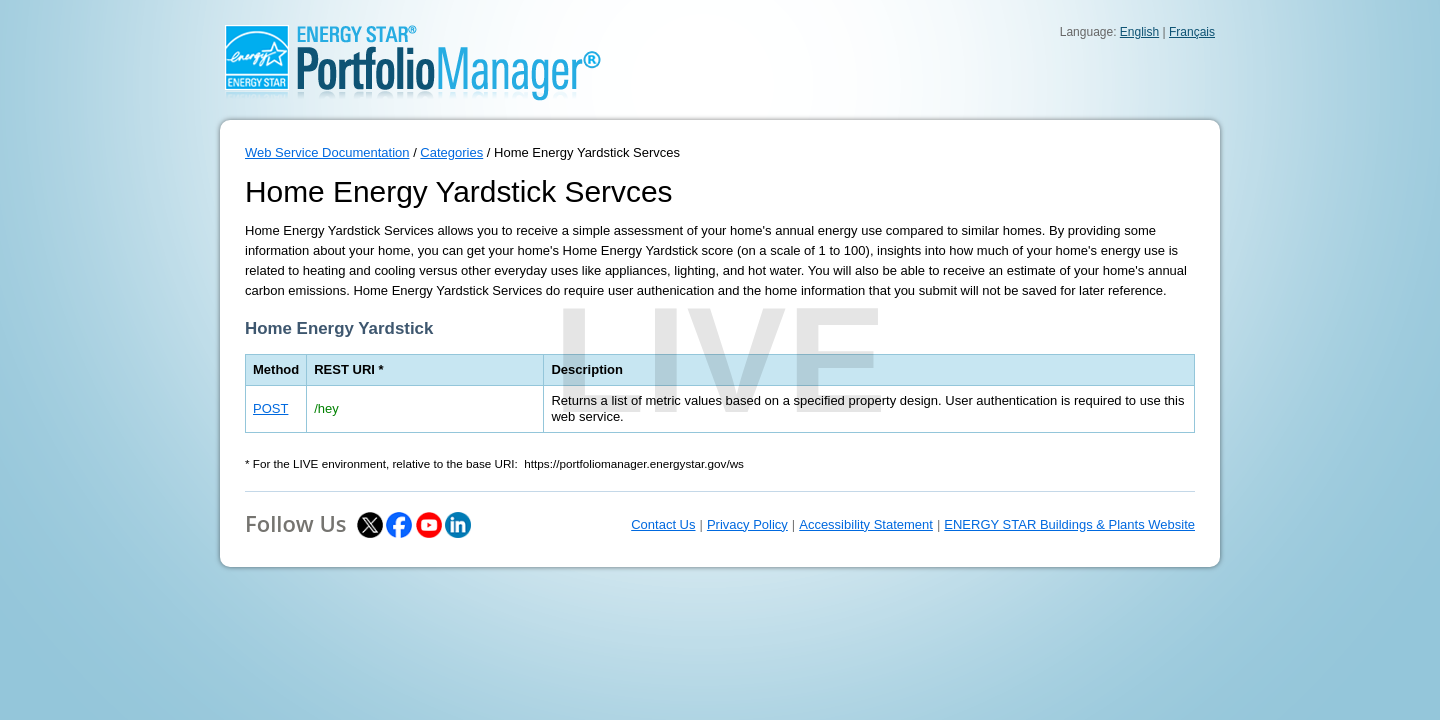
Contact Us (663, 524)
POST (270, 408)
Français (1192, 32)
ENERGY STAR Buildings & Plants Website (1069, 524)
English (1139, 32)
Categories (451, 152)
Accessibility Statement (866, 524)
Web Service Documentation (327, 152)
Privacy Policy (747, 524)
